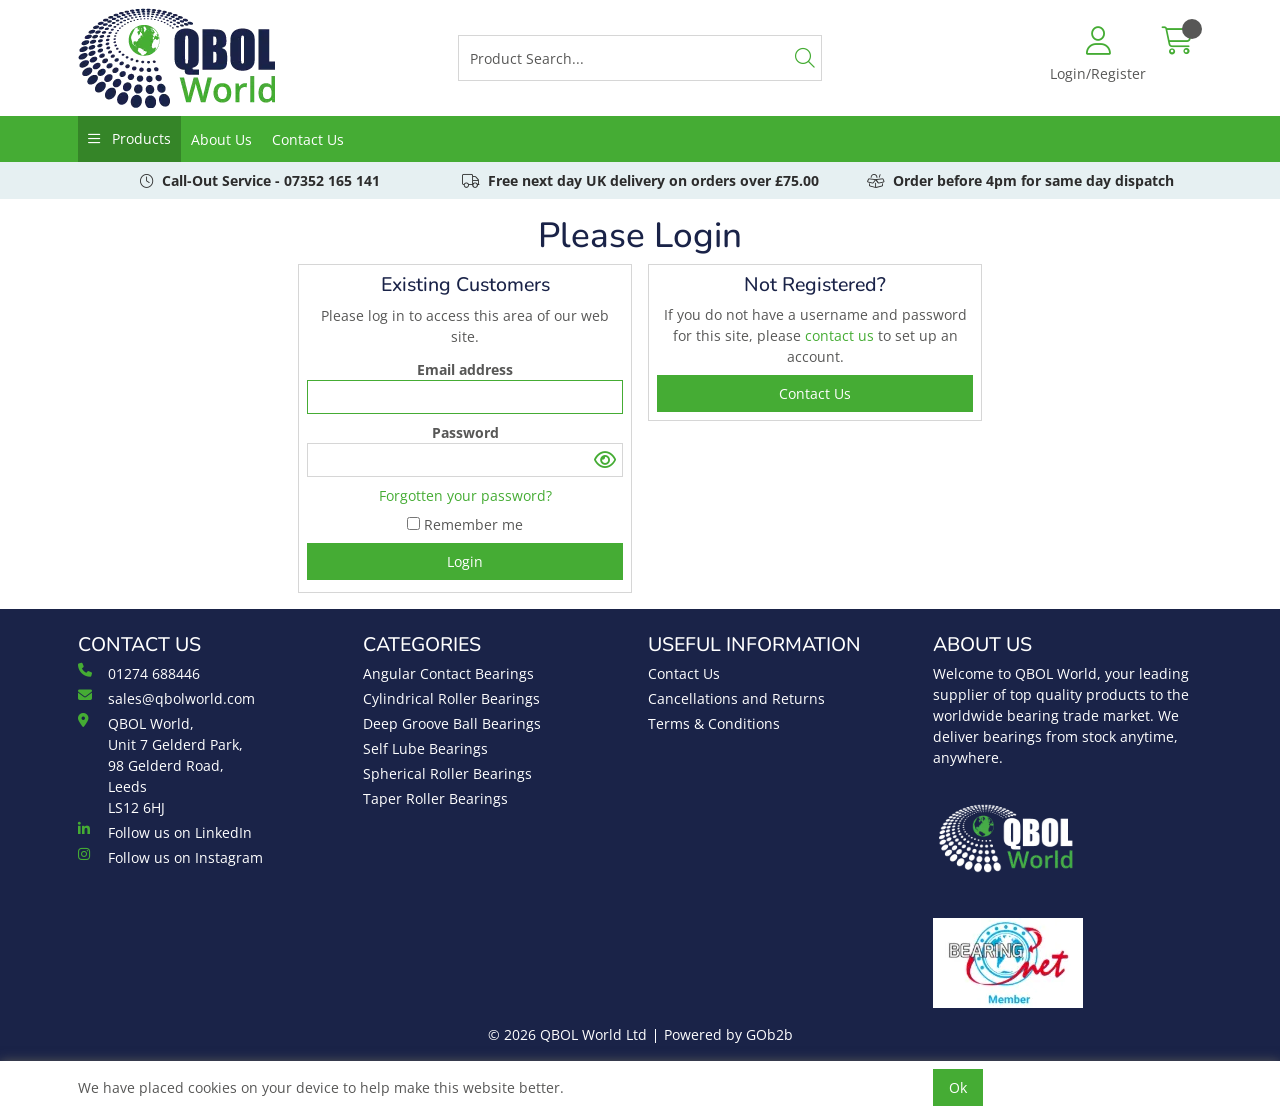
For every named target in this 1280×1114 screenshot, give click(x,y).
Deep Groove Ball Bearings (452, 723)
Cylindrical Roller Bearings (451, 698)
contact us (841, 335)
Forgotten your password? (465, 495)
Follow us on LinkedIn (165, 832)
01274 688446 (139, 673)
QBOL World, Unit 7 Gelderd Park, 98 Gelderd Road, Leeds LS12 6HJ (160, 765)
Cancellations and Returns (736, 698)
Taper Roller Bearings (435, 798)
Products (139, 138)
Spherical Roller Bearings (447, 773)
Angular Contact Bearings (448, 673)
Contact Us (308, 139)
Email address (465, 369)
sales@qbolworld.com (166, 698)
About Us (221, 139)
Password (465, 432)
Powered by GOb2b (728, 1034)
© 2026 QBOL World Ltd (567, 1034)
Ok (958, 1087)
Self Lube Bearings (425, 748)
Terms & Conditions (714, 723)
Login (465, 561)
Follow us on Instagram (170, 857)
